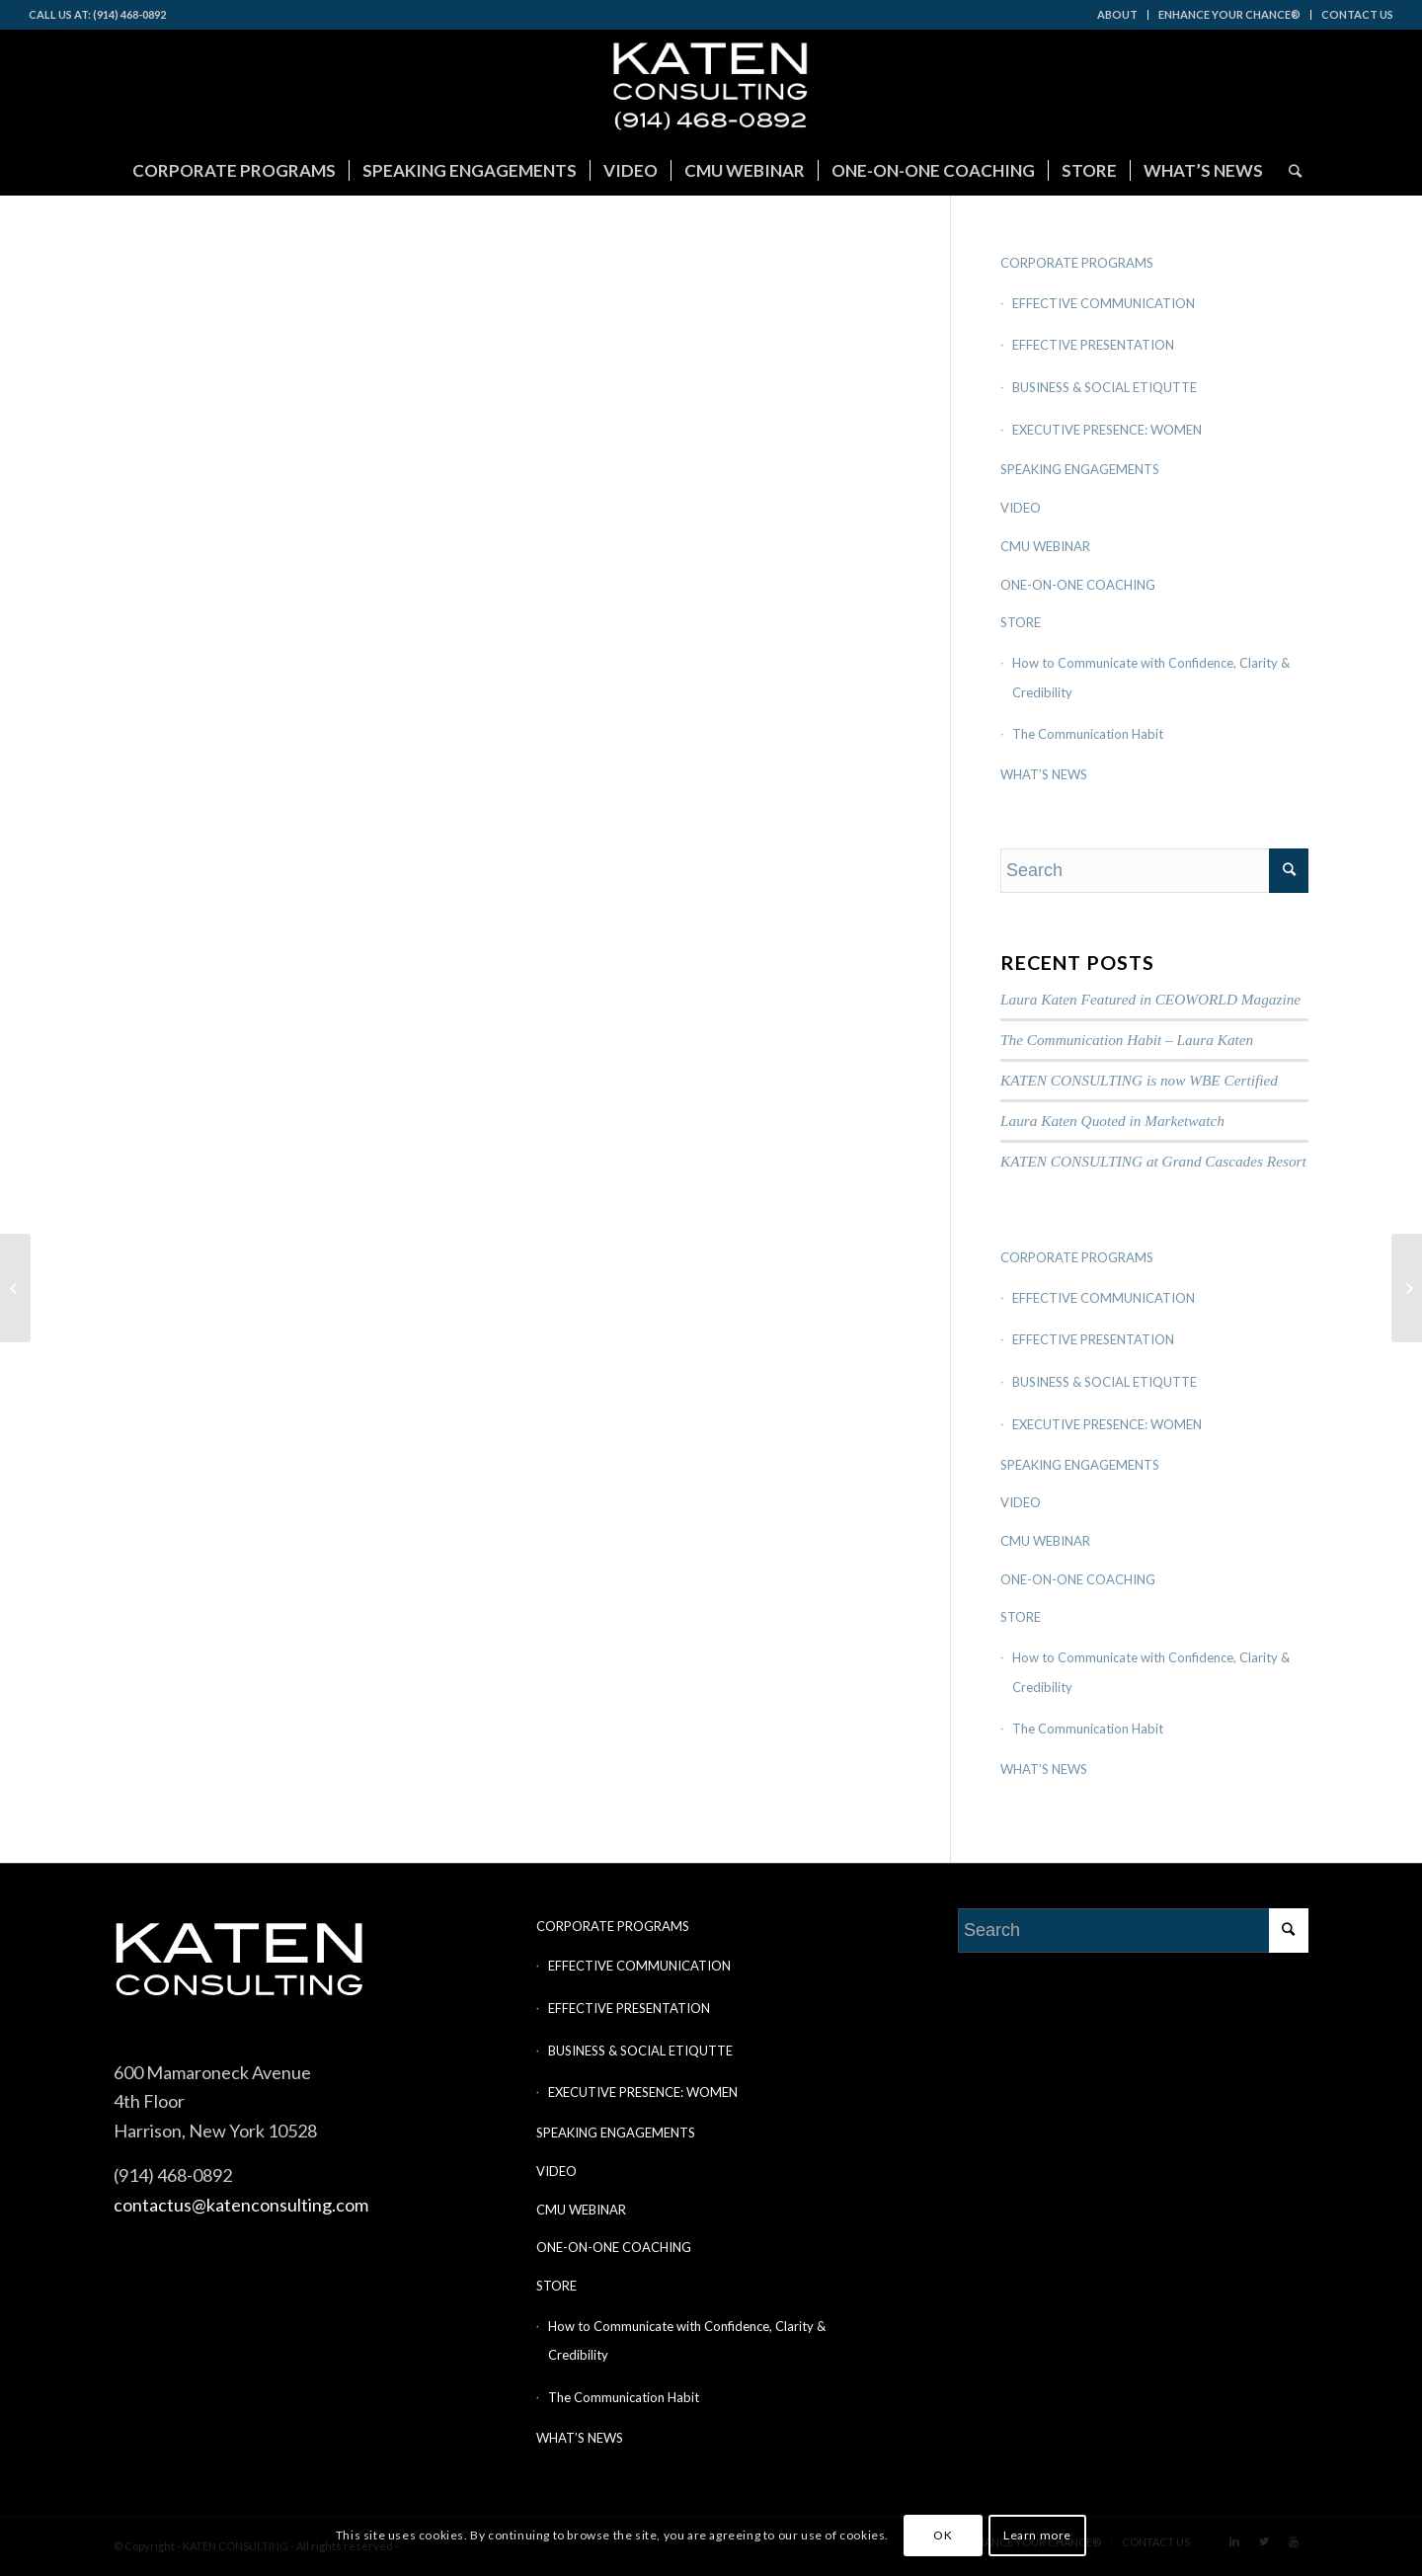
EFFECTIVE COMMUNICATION (1103, 303)
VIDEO (1020, 508)
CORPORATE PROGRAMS (1076, 263)
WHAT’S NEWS (1043, 774)
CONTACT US (1357, 14)
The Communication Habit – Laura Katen (1126, 1039)
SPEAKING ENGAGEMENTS (1079, 469)
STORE (1020, 622)
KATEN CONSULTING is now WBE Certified (1139, 1080)
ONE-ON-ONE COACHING (1077, 585)
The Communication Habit (1087, 734)
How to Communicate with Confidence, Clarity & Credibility (1151, 677)
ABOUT (1117, 14)
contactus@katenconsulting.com (241, 2204)
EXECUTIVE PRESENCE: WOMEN (1107, 430)
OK (942, 2535)
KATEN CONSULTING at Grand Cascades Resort (1153, 1161)
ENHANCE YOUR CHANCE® (1229, 14)
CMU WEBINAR (1045, 546)
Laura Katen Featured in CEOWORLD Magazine (1150, 999)
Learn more (1037, 2535)
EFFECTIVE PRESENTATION (1093, 345)
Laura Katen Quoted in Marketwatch (1112, 1120)
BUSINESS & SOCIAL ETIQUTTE (1104, 387)
